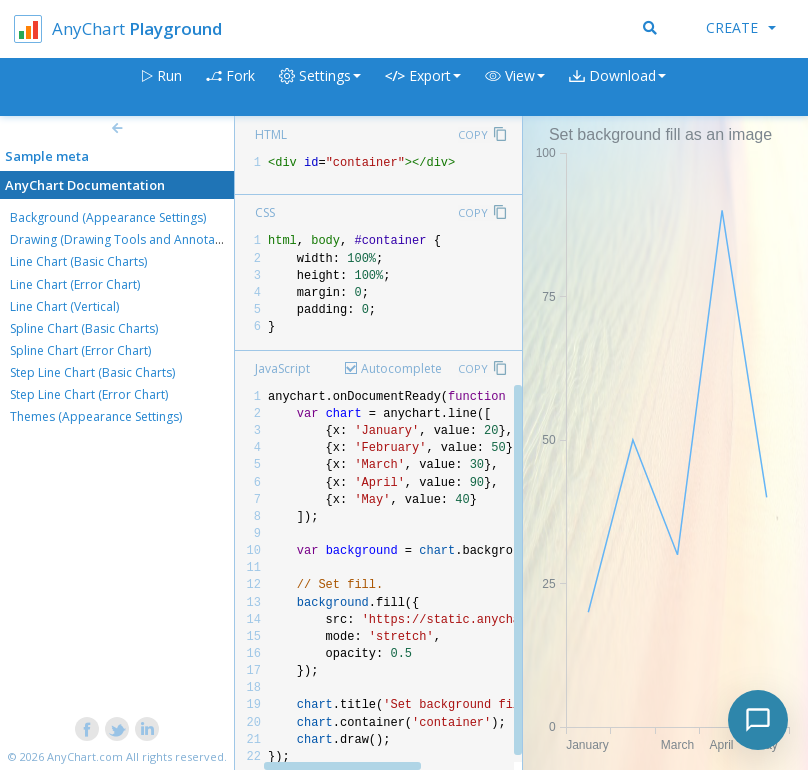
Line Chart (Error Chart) (75, 284)
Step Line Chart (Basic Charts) (92, 372)
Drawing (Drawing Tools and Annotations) (128, 239)
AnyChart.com (85, 756)
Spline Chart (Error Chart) (80, 350)
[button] (515, 87)
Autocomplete (401, 368)
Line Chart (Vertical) (64, 306)
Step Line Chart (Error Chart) (89, 394)
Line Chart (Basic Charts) (78, 261)
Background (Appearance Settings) (108, 217)
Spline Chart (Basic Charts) (84, 328)
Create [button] (741, 27)
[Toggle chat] (758, 720)
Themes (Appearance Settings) (96, 416)
